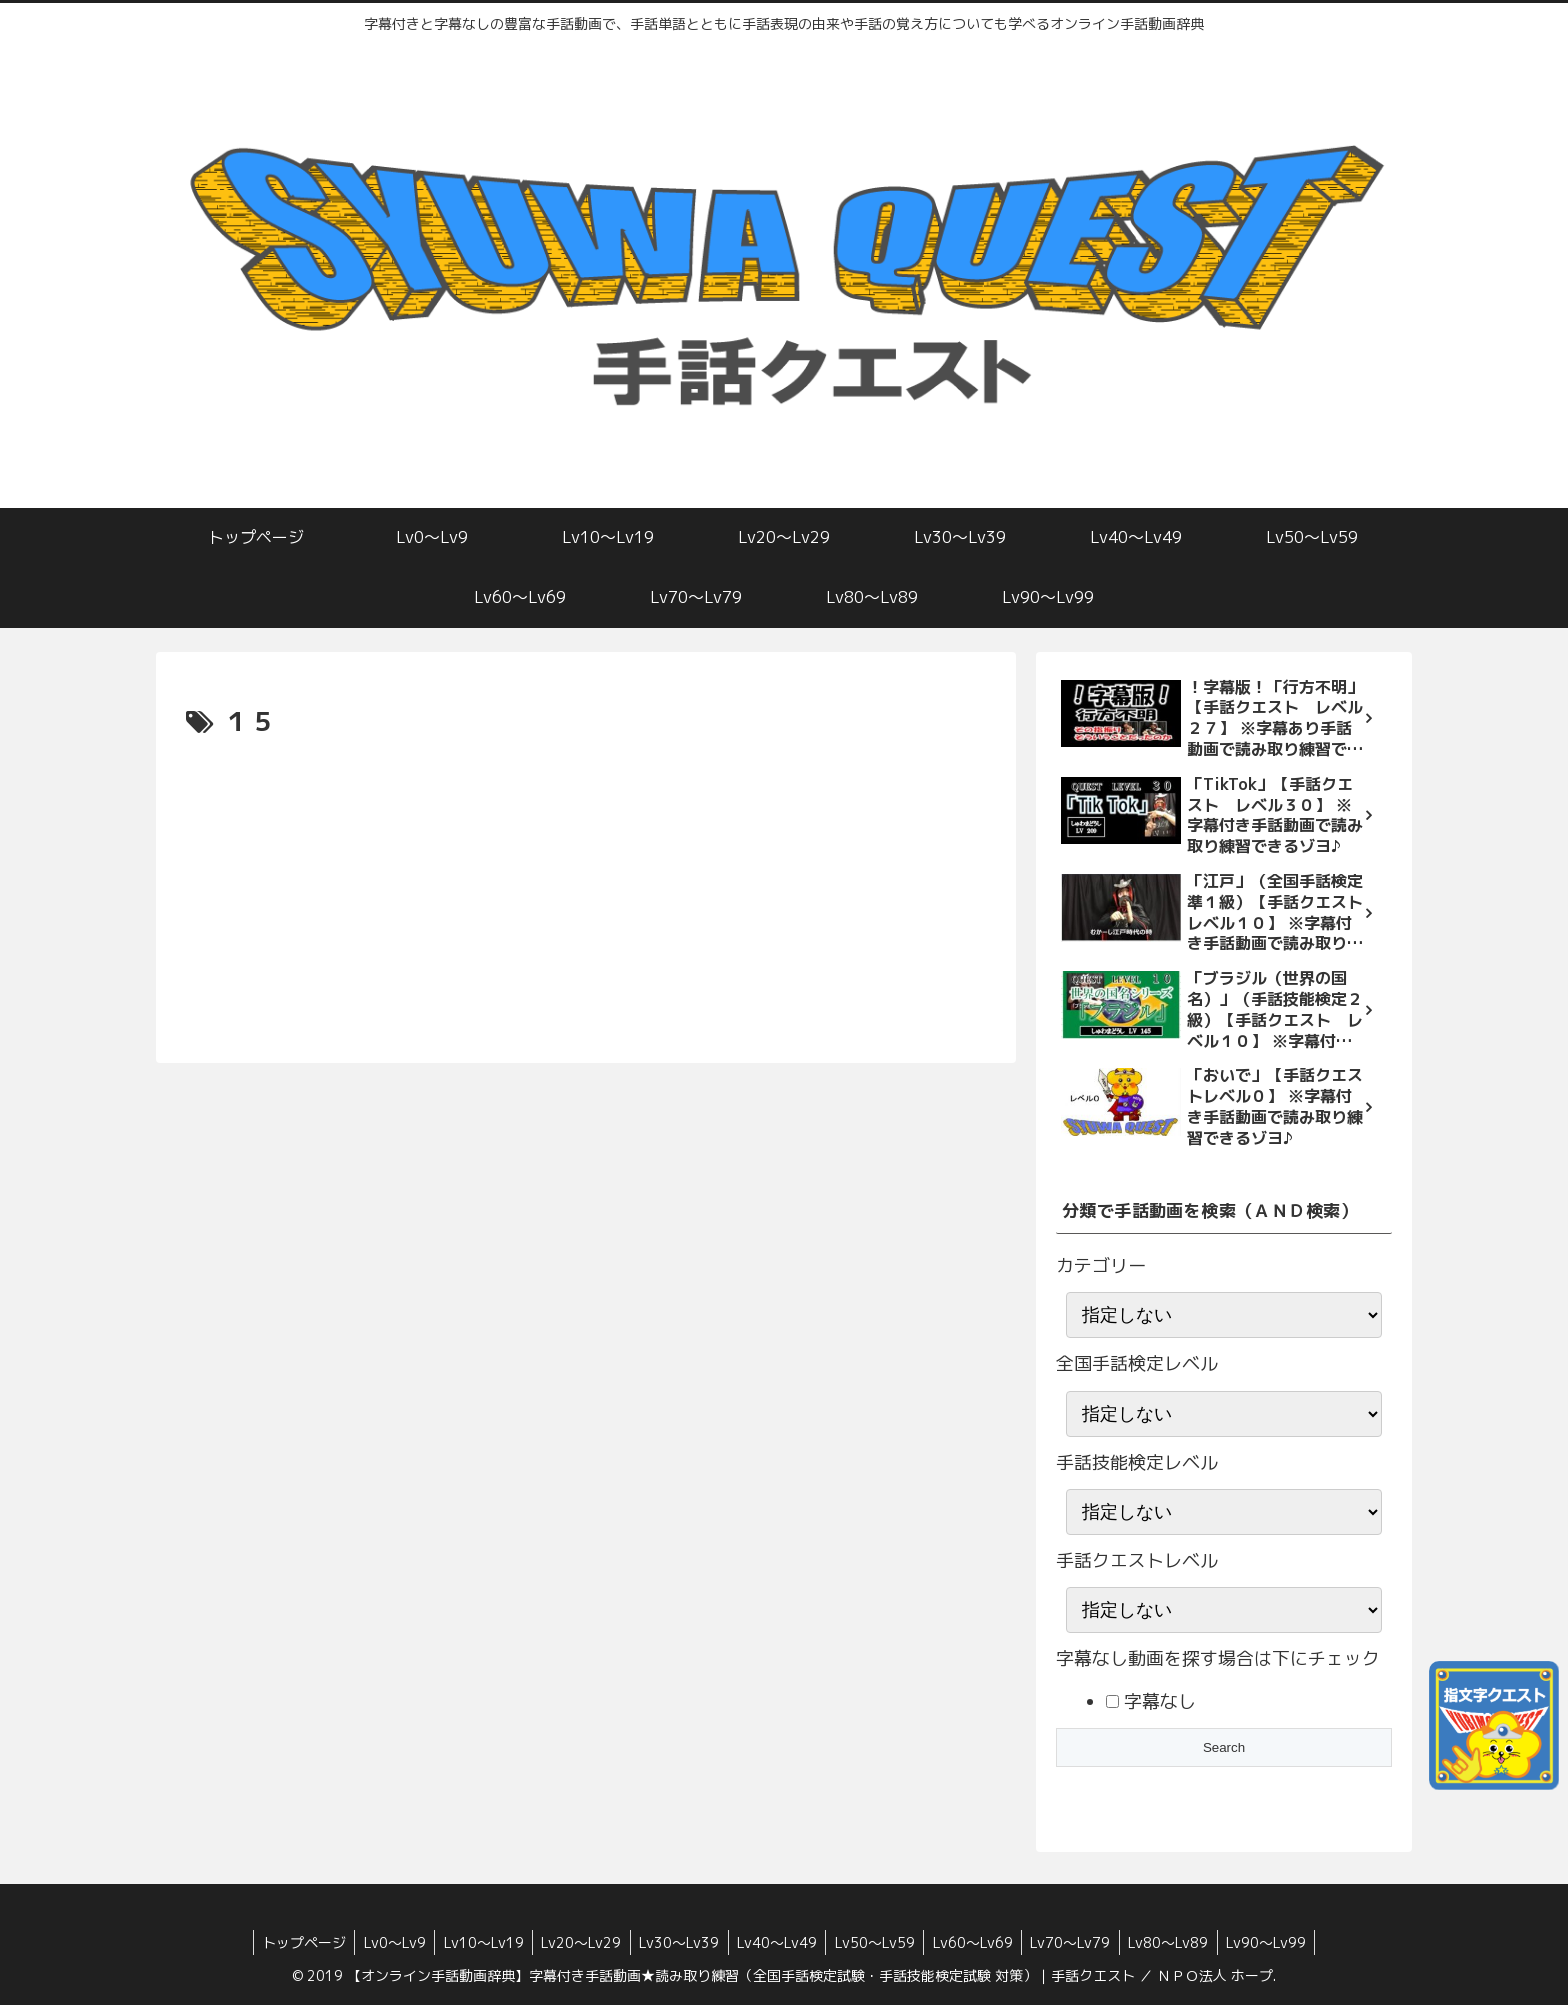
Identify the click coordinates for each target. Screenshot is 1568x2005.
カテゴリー (1101, 1265)
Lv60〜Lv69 (979, 1942)
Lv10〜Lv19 (474, 1942)
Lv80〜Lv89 (1181, 1942)
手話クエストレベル (1137, 1560)
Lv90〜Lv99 (1282, 1942)
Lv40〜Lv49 (777, 1942)
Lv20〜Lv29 (575, 1942)
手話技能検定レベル (1137, 1462)
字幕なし (1157, 1701)
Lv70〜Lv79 (1080, 1942)
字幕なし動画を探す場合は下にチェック (1218, 1658)
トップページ (288, 1942)
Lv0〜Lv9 (382, 1942)
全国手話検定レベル (1137, 1363)
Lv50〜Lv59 (878, 1942)
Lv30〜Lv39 (676, 1942)
